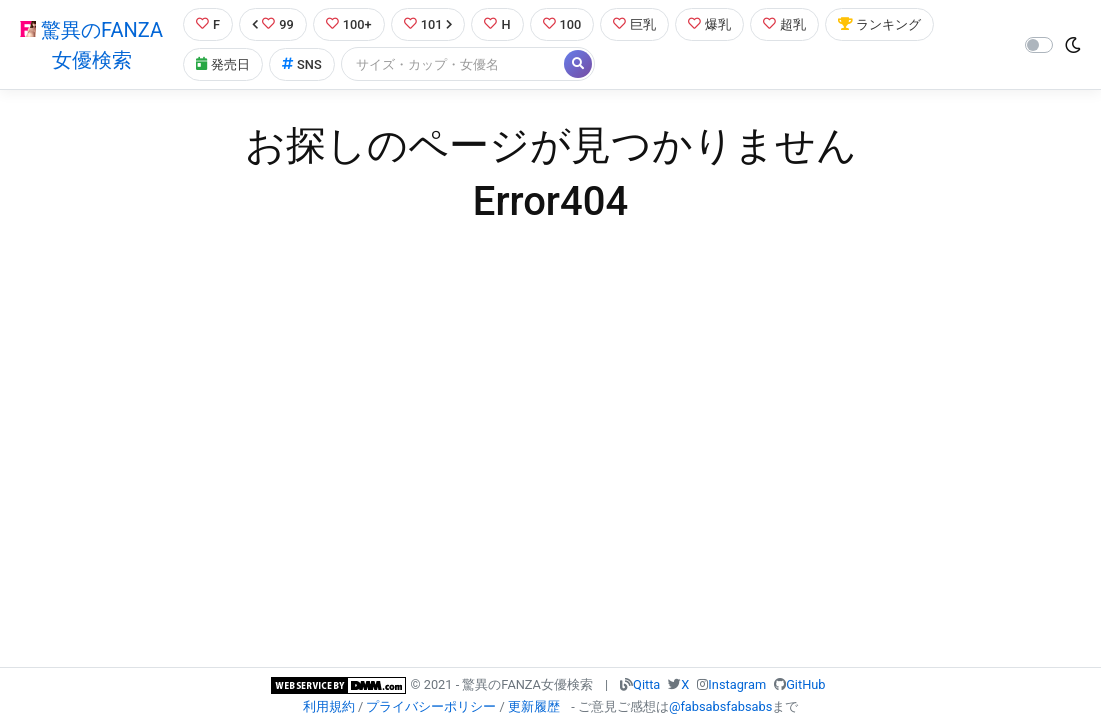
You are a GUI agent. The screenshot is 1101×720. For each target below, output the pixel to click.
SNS (302, 64)
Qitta (646, 684)
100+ (349, 24)
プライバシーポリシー (431, 706)
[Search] (454, 64)
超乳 (784, 24)
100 (562, 24)
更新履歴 (534, 706)
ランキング (879, 24)
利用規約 (329, 706)
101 (428, 24)
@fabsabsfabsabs (720, 706)
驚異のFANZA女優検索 (91, 45)
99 (273, 24)
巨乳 (634, 24)
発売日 (223, 64)
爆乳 (709, 24)
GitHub (805, 684)
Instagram (737, 684)
